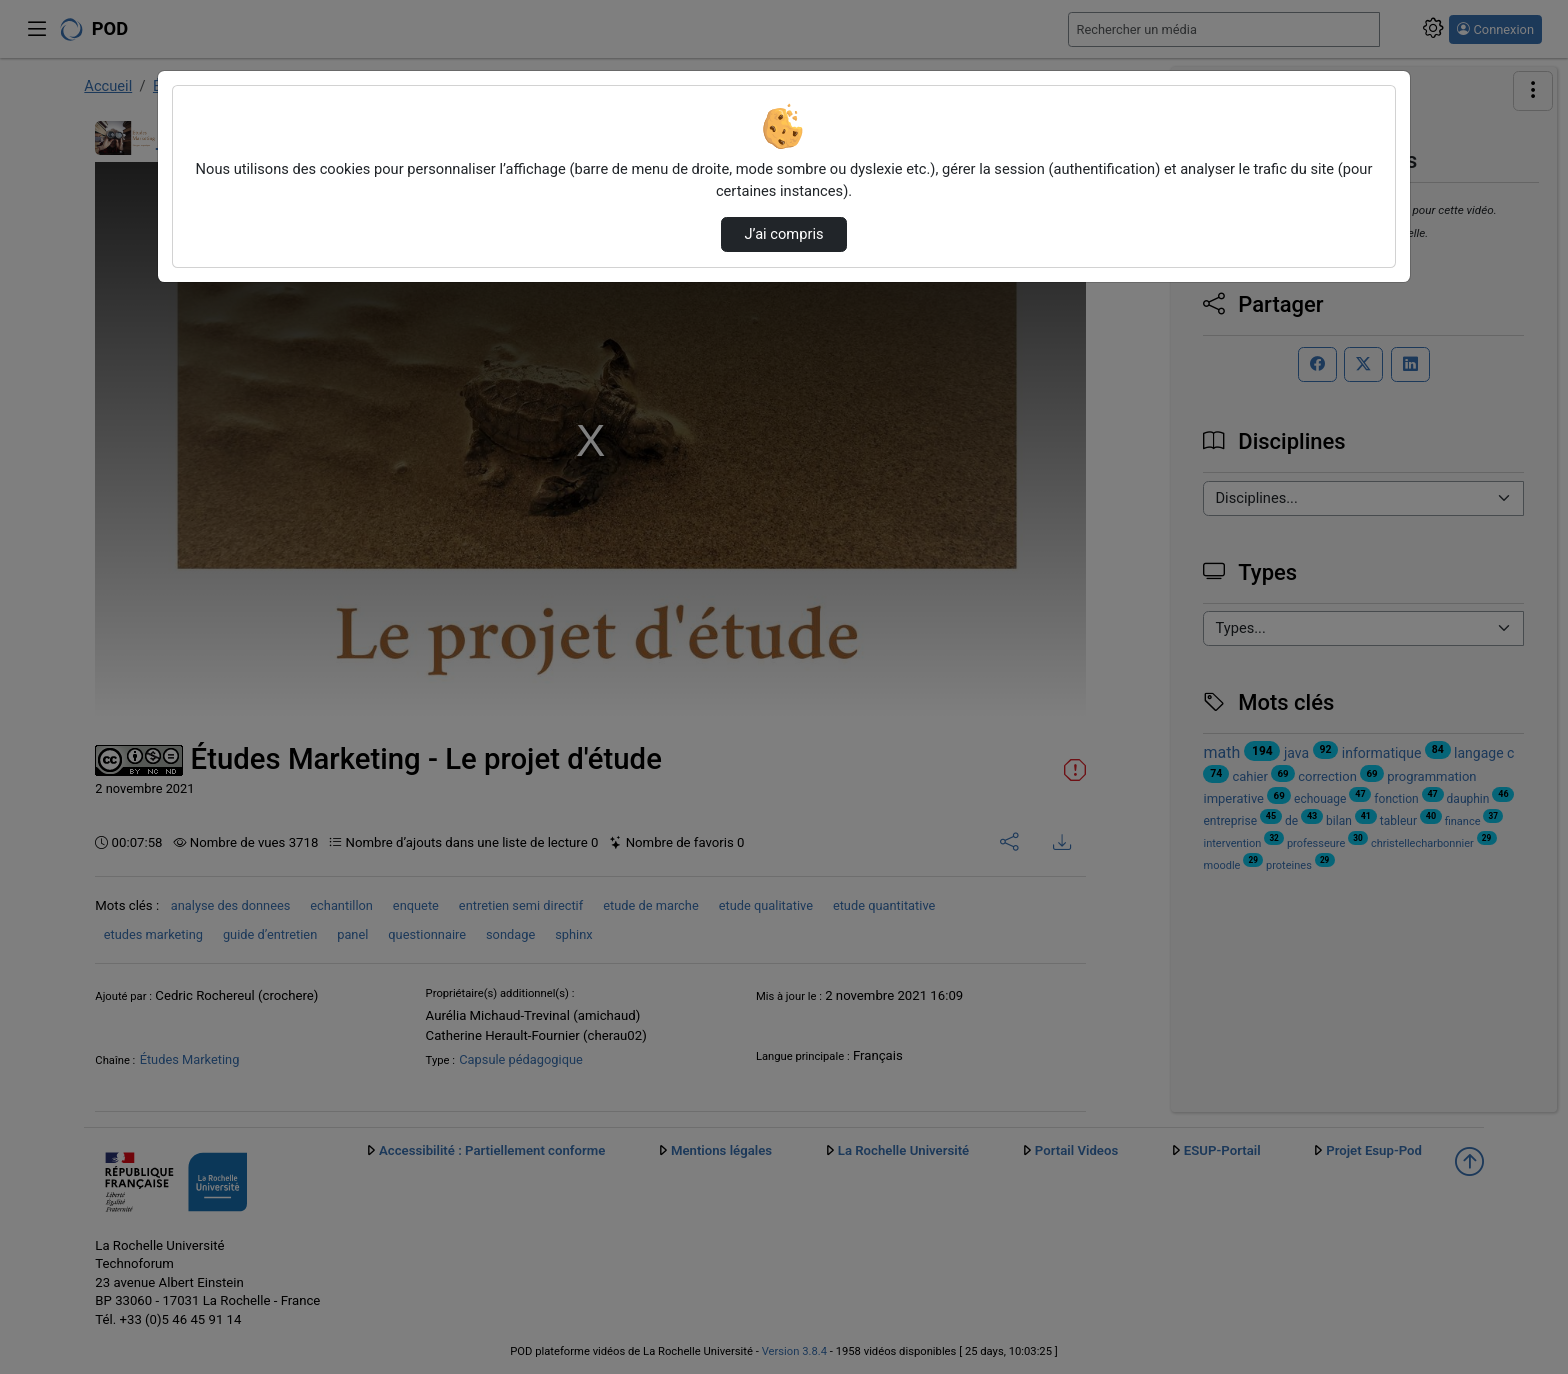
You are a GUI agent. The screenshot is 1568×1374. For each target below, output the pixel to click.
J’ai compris (783, 234)
